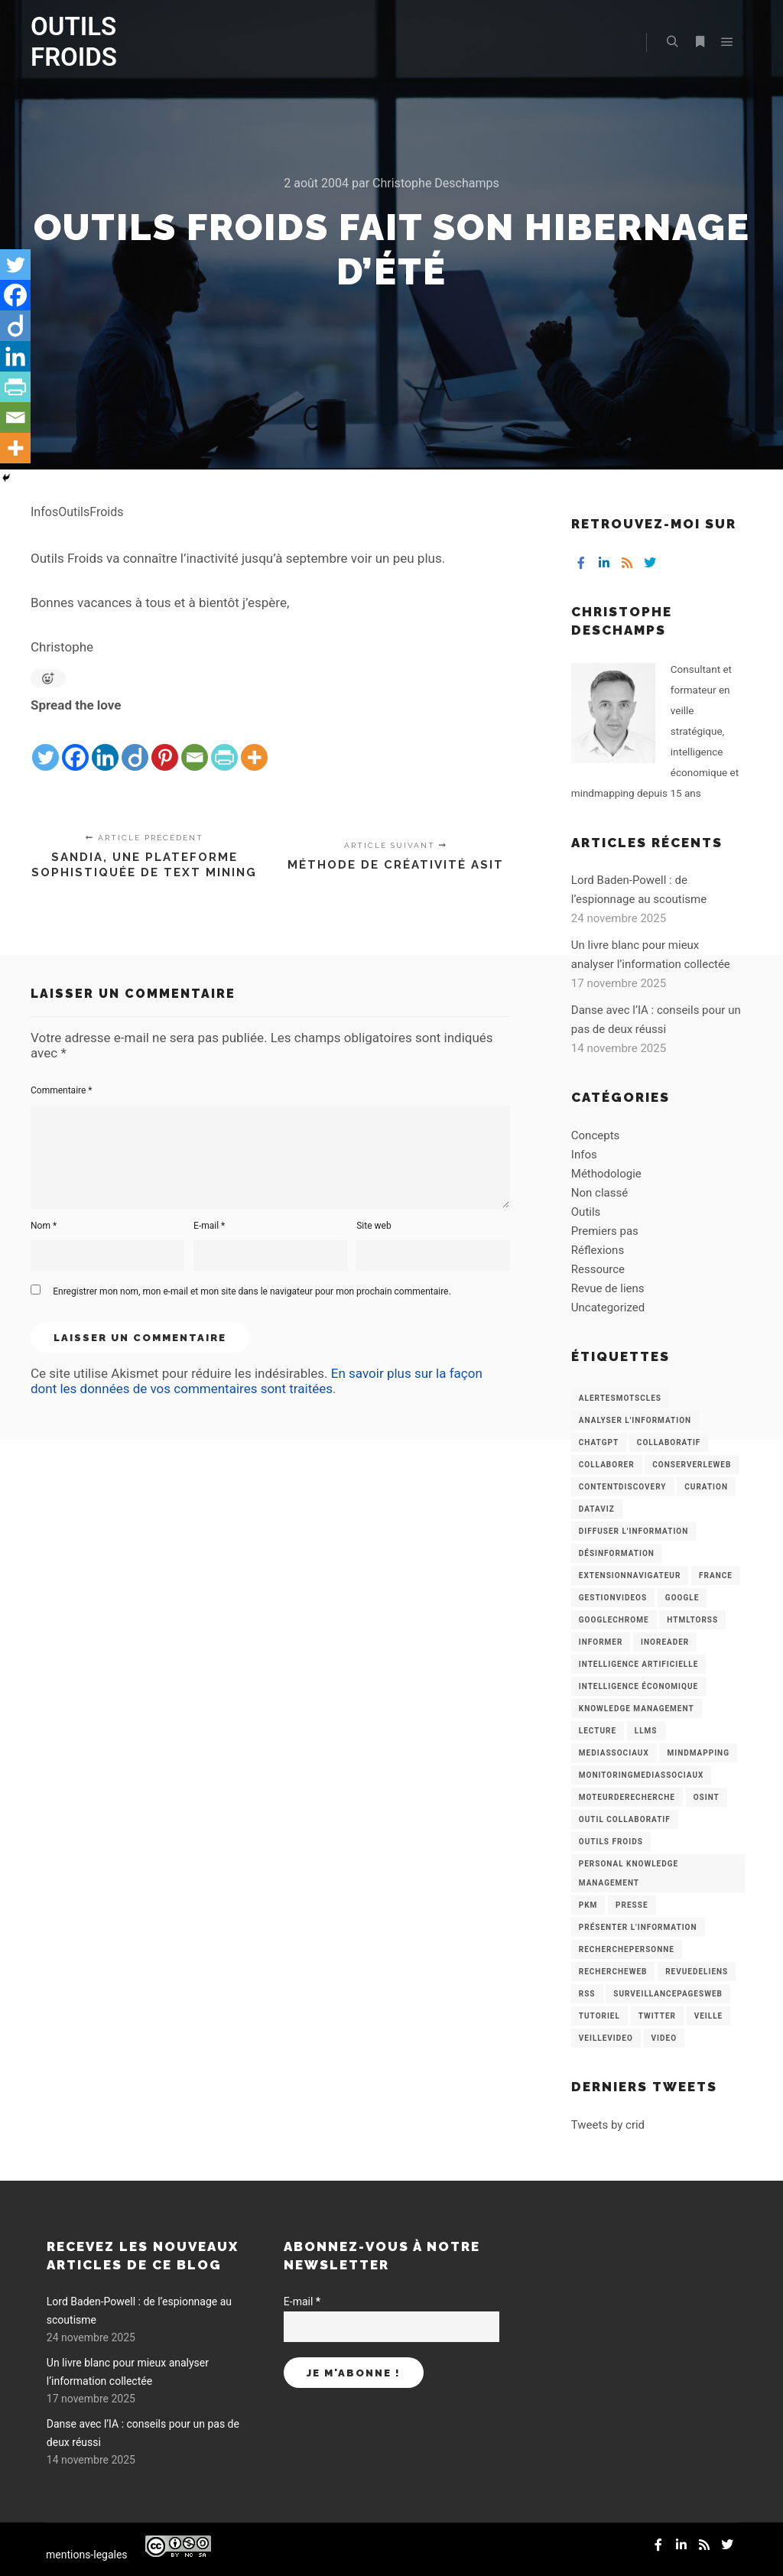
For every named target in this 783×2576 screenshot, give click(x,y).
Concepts (595, 1135)
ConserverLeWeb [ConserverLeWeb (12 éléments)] (691, 1464)
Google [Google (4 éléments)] (682, 1597)
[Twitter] (45, 745)
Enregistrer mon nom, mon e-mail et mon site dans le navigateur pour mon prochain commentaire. (251, 1291)
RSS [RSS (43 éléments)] (587, 1994)
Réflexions (597, 1250)
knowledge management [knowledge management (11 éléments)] (636, 1708)
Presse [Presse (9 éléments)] (632, 1905)
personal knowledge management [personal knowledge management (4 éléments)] (628, 1873)
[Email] (194, 745)
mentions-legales (87, 2554)
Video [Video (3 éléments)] (664, 2038)
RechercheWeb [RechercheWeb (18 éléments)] (613, 1971)
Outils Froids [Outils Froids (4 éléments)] (611, 1841)
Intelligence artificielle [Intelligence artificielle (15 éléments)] (638, 1664)
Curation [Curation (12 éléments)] (706, 1487)
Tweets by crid (608, 2125)
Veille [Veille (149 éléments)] (708, 2016)
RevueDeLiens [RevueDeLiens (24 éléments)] (696, 1971)
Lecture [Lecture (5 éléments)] (597, 1731)
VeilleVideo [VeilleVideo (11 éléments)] (606, 2038)
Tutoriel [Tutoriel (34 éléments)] (599, 2016)
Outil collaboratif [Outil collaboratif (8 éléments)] (625, 1819)
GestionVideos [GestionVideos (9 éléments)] (613, 1597)
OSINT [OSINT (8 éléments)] (707, 1797)
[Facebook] (75, 745)
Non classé (599, 1193)
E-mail (209, 1225)
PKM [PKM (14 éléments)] (588, 1905)
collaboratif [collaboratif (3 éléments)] (668, 1442)
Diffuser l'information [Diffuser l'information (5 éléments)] (634, 1531)
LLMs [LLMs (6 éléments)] (646, 1731)
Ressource (598, 1269)
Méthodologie (606, 1174)
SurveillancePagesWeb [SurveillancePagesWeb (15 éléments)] (668, 1994)
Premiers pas (604, 1231)
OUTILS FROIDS (74, 41)
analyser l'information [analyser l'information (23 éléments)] (635, 1420)
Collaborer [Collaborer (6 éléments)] (607, 1464)
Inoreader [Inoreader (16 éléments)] (665, 1642)
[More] (254, 745)
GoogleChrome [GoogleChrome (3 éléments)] (614, 1620)
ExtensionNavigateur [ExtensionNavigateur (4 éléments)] (630, 1575)
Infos (584, 1154)
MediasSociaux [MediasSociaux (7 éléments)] (614, 1753)
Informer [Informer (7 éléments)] (601, 1642)
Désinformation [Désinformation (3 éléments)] (617, 1553)
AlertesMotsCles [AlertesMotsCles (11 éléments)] (620, 1398)
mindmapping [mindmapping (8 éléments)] (698, 1753)
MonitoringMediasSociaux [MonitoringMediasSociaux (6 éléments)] (641, 1775)
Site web (373, 1225)
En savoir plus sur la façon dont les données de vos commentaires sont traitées (256, 1381)
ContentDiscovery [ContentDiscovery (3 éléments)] (623, 1487)
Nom (44, 1225)
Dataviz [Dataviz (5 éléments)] (597, 1509)
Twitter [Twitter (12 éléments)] (657, 2016)
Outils (586, 1212)
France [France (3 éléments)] (716, 1575)
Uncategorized (608, 1307)
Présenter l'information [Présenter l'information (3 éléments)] (638, 1927)
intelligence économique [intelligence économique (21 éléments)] (638, 1686)
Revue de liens (608, 1288)
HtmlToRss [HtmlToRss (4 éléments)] (692, 1620)
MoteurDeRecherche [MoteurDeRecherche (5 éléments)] (627, 1797)
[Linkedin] (105, 745)
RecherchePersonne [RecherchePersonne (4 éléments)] (626, 1949)
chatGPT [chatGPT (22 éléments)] (599, 1442)
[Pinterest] (164, 745)
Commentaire (62, 1090)
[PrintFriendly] (224, 745)
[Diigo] (135, 745)
